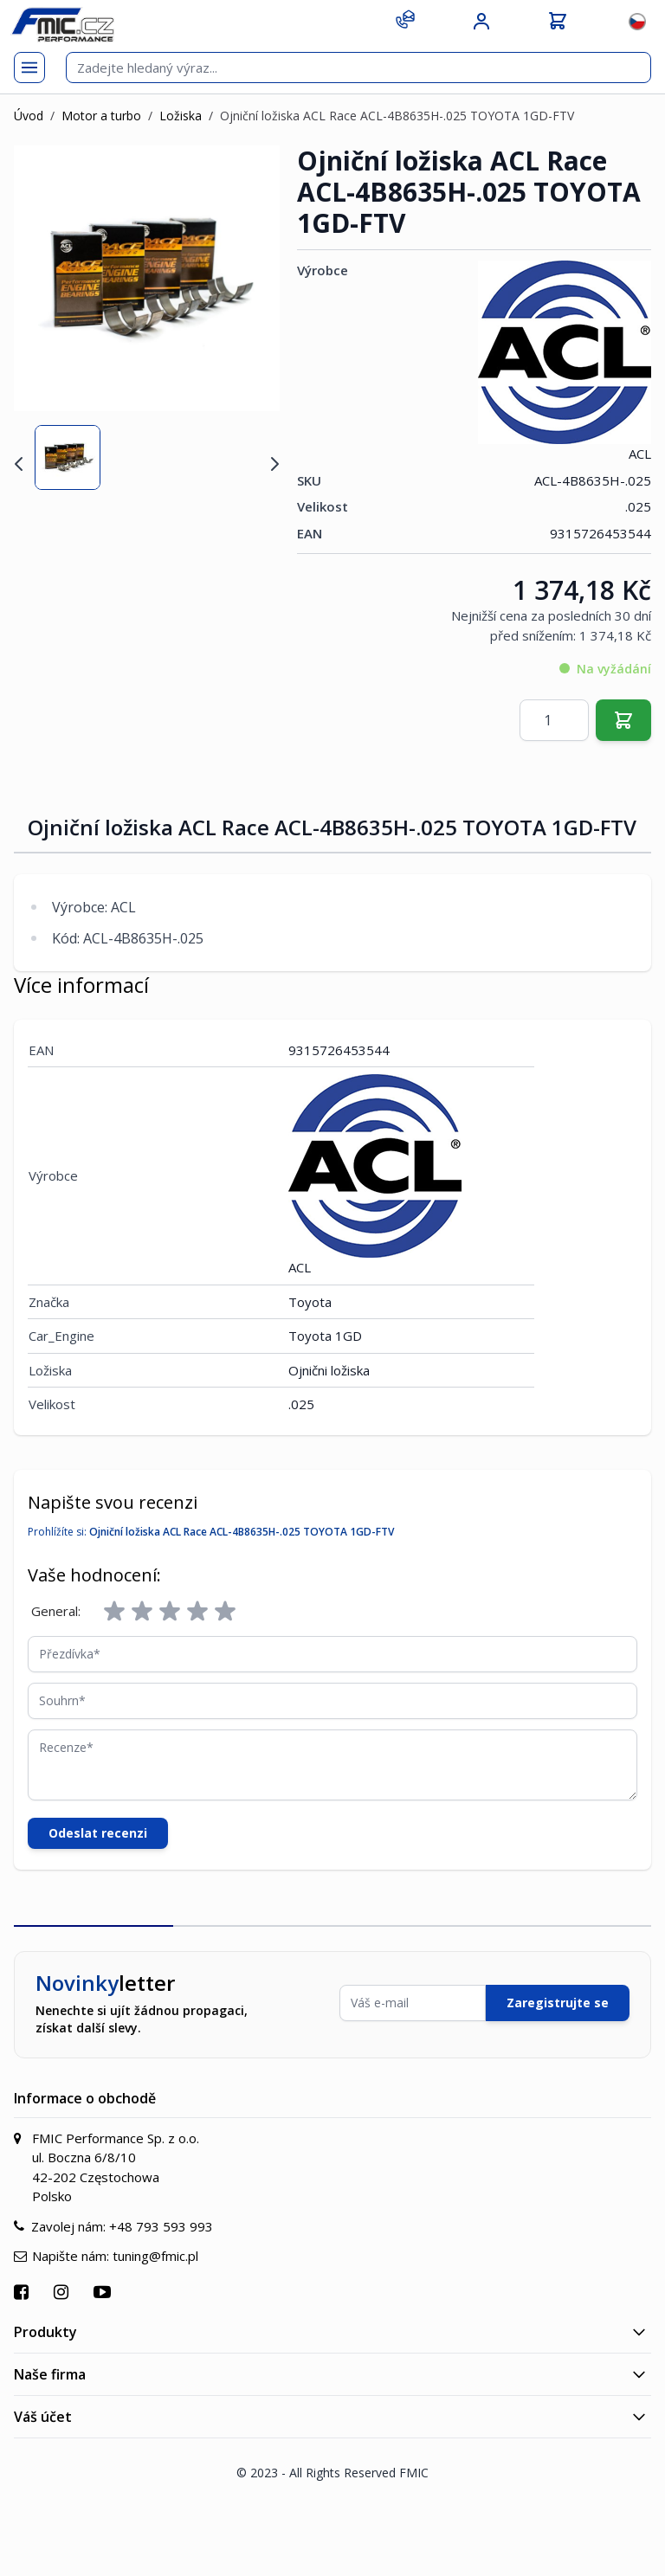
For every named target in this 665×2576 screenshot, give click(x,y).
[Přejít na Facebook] (23, 2291)
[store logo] (62, 24)
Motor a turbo (101, 115)
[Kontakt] (405, 19)
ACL (564, 361)
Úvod (28, 115)
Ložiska (180, 115)
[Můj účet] (481, 21)
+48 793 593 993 (161, 2226)
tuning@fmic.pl (155, 2255)
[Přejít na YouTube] (104, 2291)
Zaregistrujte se (558, 2002)
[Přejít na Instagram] (63, 2291)
